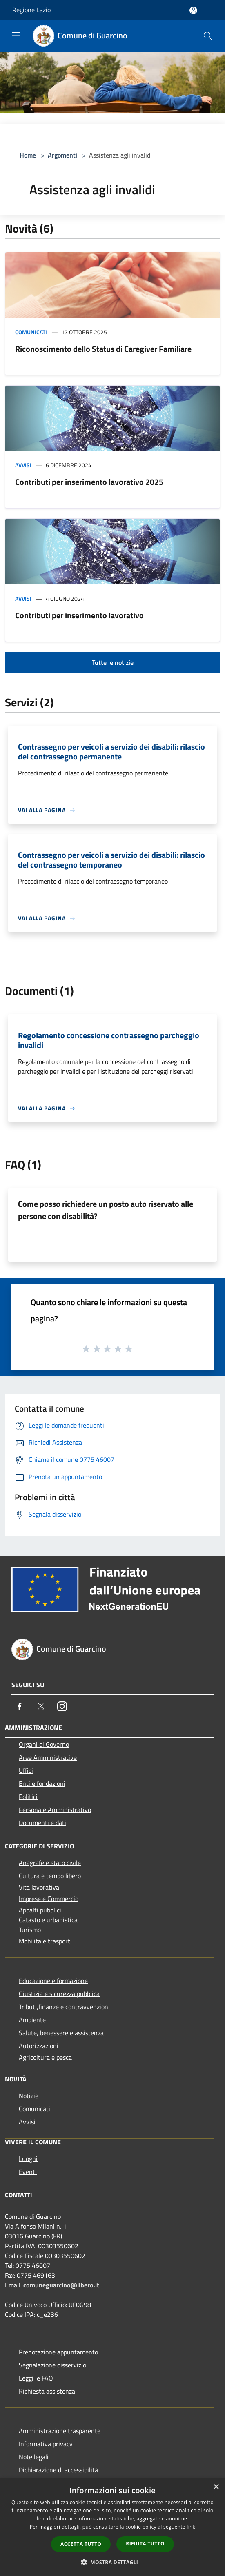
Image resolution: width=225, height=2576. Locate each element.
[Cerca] (208, 36)
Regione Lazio (31, 10)
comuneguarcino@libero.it (61, 2285)
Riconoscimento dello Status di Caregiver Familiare (103, 348)
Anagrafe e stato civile (50, 1863)
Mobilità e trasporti (45, 1941)
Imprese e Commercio (48, 1898)
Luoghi (28, 2158)
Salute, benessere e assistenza (61, 2033)
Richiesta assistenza (47, 2391)
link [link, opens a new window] (191, 2526)
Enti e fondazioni (42, 1783)
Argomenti (62, 155)
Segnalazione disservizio (52, 2365)
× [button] (216, 2487)
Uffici (26, 1770)
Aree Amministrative (48, 1757)
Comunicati (31, 332)
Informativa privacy (46, 2444)
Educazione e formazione (53, 1980)
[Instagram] (62, 1706)
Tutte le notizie (113, 662)
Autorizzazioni (38, 2046)
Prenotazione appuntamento (58, 2352)
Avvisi (23, 465)
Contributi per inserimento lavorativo (79, 615)
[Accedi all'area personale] (193, 10)
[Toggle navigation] (16, 35)
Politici (28, 1796)
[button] (112, 2562)
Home (28, 155)
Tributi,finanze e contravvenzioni (64, 2007)
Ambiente (32, 2020)
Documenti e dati (42, 1823)
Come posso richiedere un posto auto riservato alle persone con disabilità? (105, 1209)
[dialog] (112, 2527)
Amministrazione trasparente (59, 2431)
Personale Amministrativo (55, 1809)
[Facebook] (19, 1706)
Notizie (28, 2096)
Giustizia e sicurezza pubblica (59, 1994)
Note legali (34, 2457)
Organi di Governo (44, 1744)
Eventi (28, 2171)
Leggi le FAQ (36, 2378)
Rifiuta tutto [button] (145, 2543)
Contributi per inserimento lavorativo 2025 (89, 481)
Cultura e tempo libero (50, 1876)
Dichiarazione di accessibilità (58, 2470)
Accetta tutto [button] (80, 2543)
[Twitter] (41, 1706)
